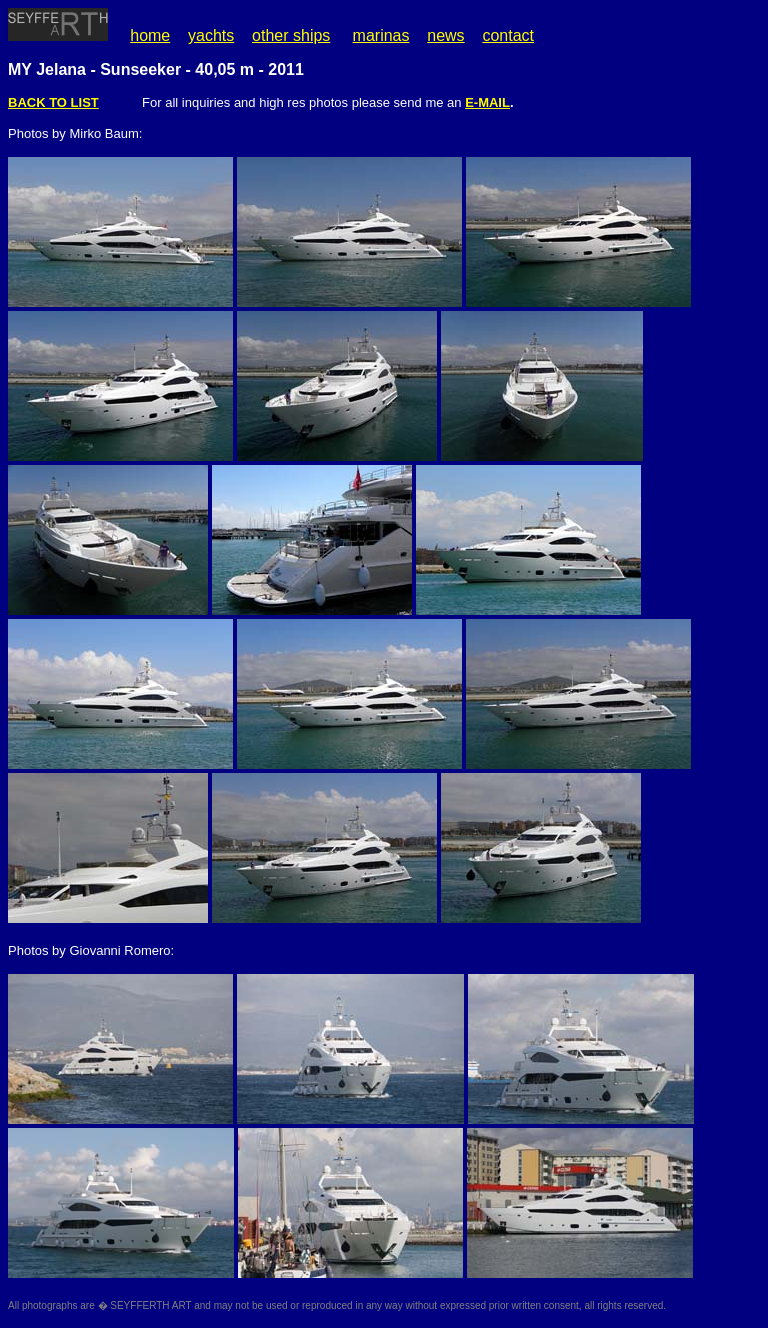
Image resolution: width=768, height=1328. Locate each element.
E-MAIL (487, 102)
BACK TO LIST (53, 102)
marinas (381, 35)
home (150, 35)
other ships (291, 35)
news (445, 35)
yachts (211, 35)
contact (508, 35)
